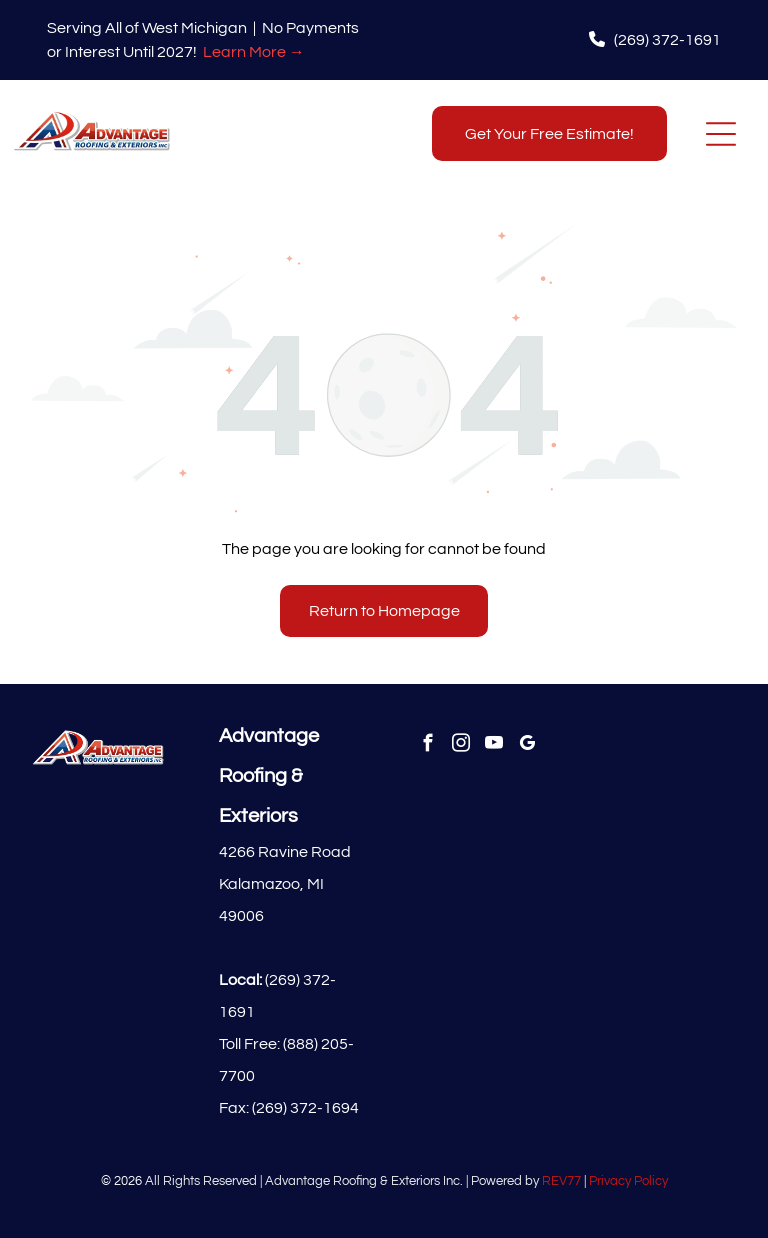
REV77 (561, 1181)
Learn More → (254, 52)
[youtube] (494, 746)
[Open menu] (721, 134)
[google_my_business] (527, 746)
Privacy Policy (628, 1181)
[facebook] (428, 746)
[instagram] (461, 746)
